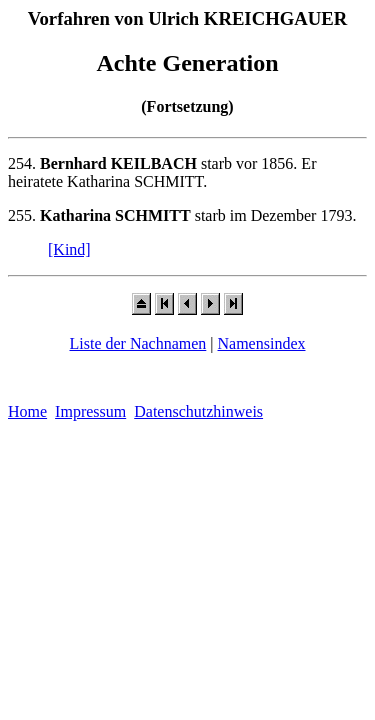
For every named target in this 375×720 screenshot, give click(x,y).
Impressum (90, 411)
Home (27, 411)
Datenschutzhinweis (198, 411)
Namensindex (262, 343)
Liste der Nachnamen (137, 343)
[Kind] (69, 249)
